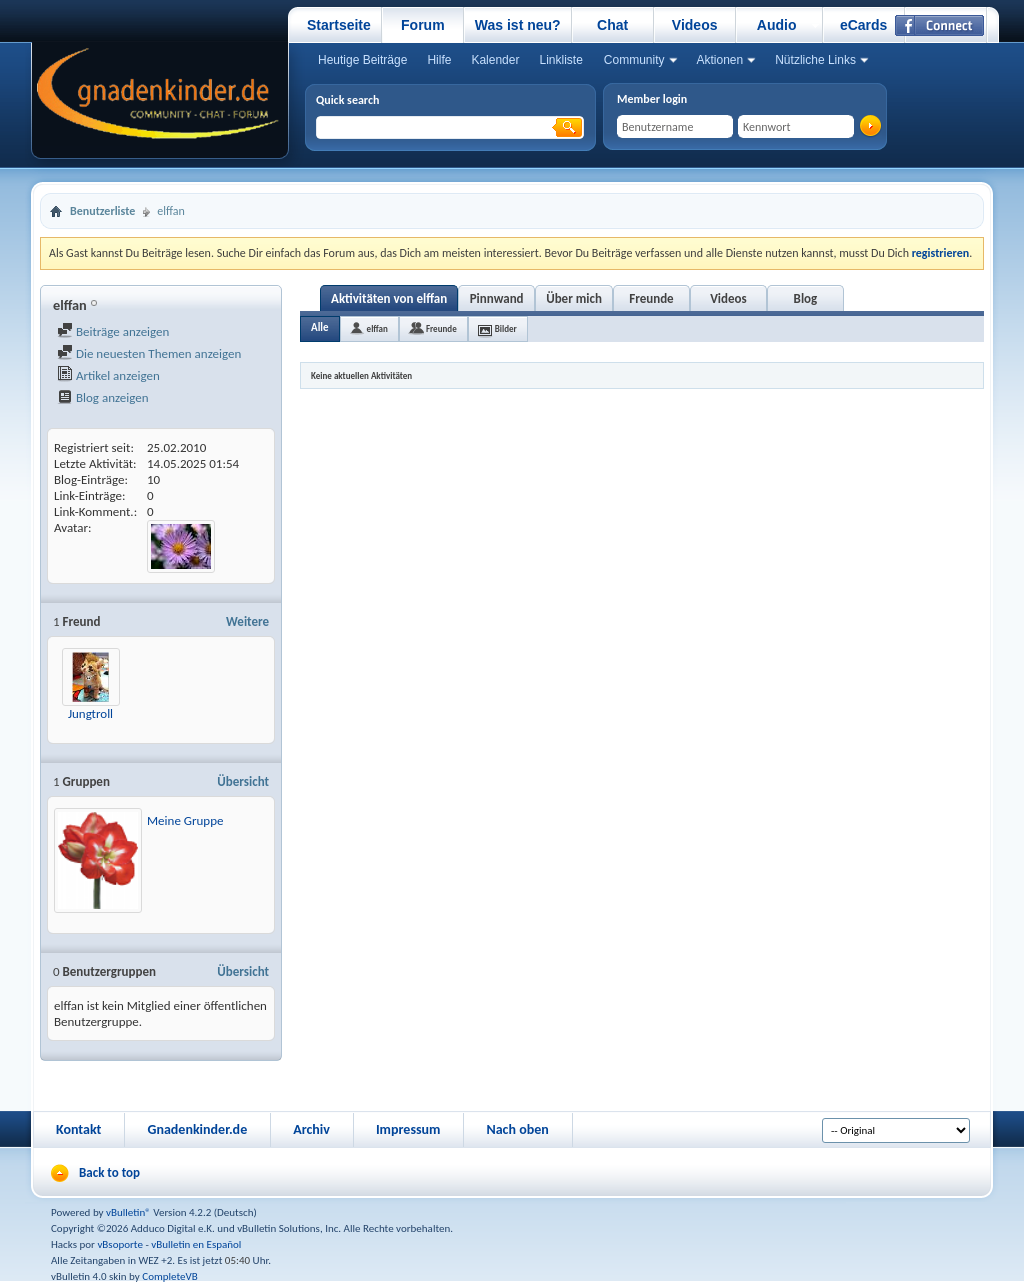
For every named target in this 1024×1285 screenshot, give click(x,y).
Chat (612, 25)
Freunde (651, 298)
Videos (695, 25)
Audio (777, 25)
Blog (806, 298)
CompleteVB (169, 1276)
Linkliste (560, 60)
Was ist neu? (518, 25)
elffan (377, 328)
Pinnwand (497, 298)
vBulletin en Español (196, 1244)
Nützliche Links (815, 60)
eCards (863, 25)
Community (634, 60)
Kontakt (78, 1129)
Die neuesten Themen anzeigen (149, 353)
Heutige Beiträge (362, 60)
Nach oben (517, 1129)
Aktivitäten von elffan (389, 298)
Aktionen (720, 60)
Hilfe (439, 60)
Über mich (574, 298)
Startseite (339, 25)
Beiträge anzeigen (113, 331)
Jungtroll (90, 713)
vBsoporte (120, 1244)
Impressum (408, 1129)
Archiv (311, 1129)
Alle (320, 327)
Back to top (109, 1172)
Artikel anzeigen (108, 375)
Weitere (247, 621)
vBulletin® (128, 1212)
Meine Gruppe (185, 820)
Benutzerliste (102, 211)
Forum (423, 25)
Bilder (506, 328)
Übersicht (243, 781)
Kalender (495, 60)
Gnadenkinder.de (197, 1129)
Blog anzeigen (103, 397)
